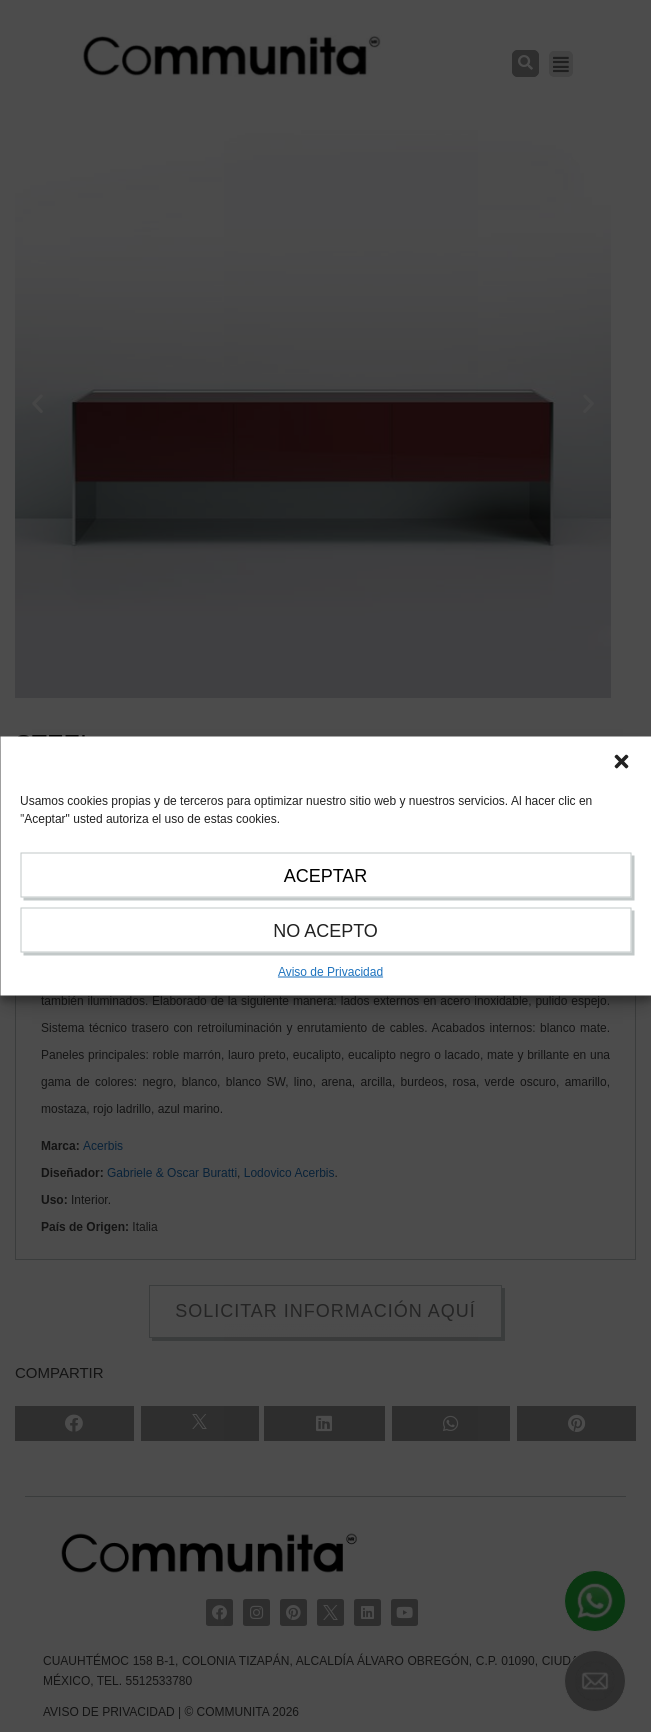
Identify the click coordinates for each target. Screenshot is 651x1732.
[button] (621, 762)
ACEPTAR (326, 876)
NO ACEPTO (325, 931)
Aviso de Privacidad (330, 972)
